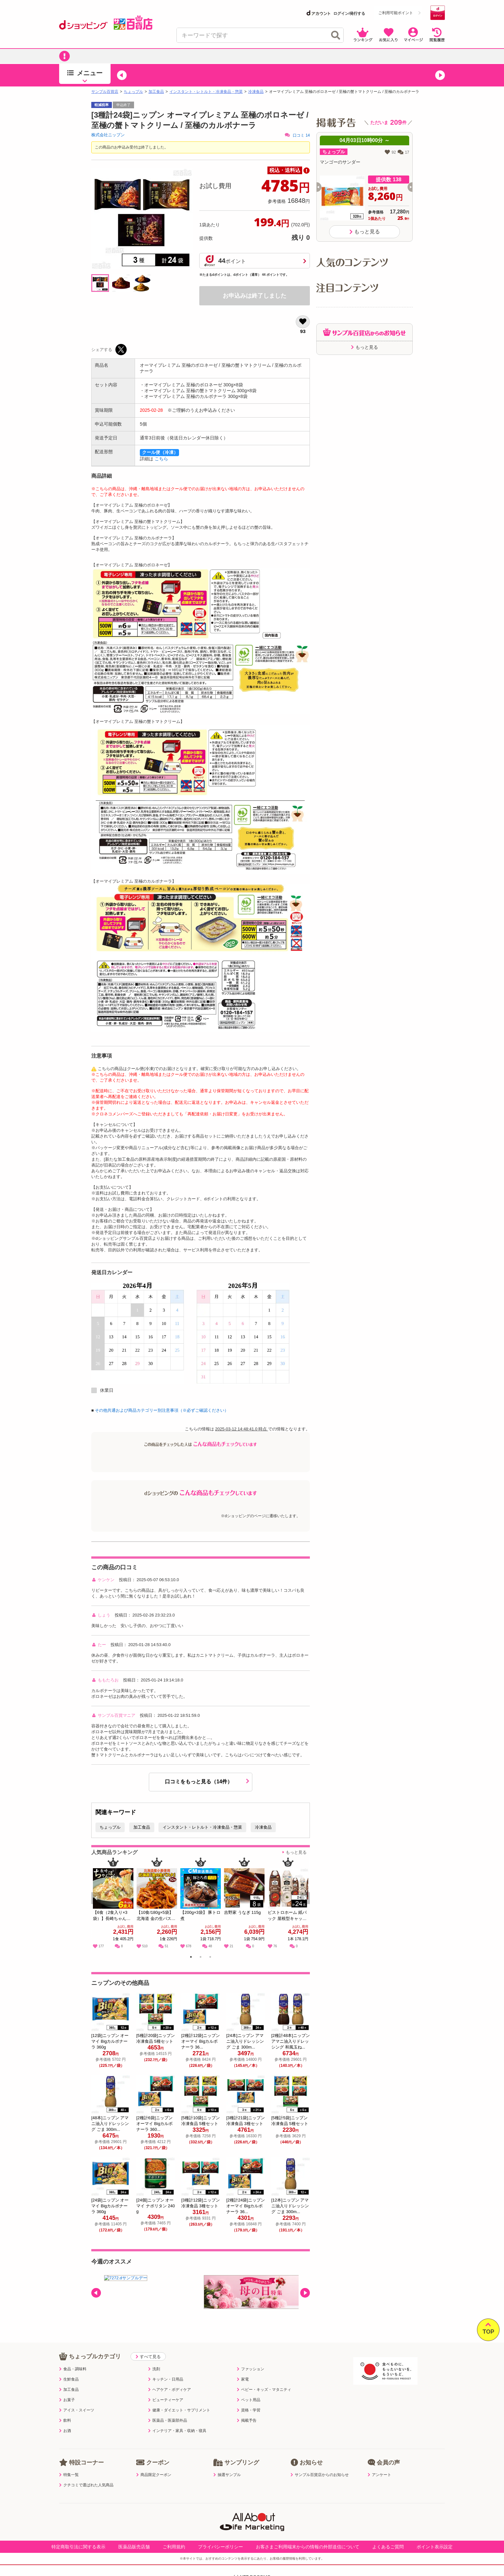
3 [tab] (210, 1958)
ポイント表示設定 (435, 2546)
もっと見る (296, 1852)
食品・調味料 (72, 2369)
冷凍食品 (256, 92)
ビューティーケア (165, 2400)
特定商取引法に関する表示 (78, 2546)
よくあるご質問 (388, 2546)
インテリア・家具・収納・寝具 (177, 2431)
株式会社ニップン (108, 134)
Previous (98, 1905)
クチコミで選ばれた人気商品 (86, 2485)
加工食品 (156, 92)
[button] (122, 75)
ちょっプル (133, 92)
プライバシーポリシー (220, 2546)
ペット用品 (248, 2400)
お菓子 (67, 2400)
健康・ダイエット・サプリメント (179, 2410)
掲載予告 (246, 2420)
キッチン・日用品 (165, 2379)
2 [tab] (201, 1958)
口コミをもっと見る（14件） (207, 1781)
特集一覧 (69, 2475)
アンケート (379, 2475)
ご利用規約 (174, 2546)
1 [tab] (191, 1958)
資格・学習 (248, 2410)
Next (306, 1905)
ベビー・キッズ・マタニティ (264, 2389)
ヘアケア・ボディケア (169, 2389)
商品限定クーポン (153, 2475)
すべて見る (148, 2356)
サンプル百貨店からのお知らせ (320, 2475)
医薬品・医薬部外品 (167, 2420)
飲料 (65, 2420)
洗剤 (154, 2369)
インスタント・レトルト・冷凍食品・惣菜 (206, 92)
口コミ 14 (297, 135)
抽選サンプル (227, 2475)
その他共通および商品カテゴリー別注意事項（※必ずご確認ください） (162, 1410)
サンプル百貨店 (104, 92)
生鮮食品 (69, 2379)
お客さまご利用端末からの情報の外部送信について (307, 2546)
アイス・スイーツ (76, 2410)
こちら (161, 458)
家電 (243, 2379)
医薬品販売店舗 (134, 2546)
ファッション (250, 2369)
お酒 (65, 2431)
